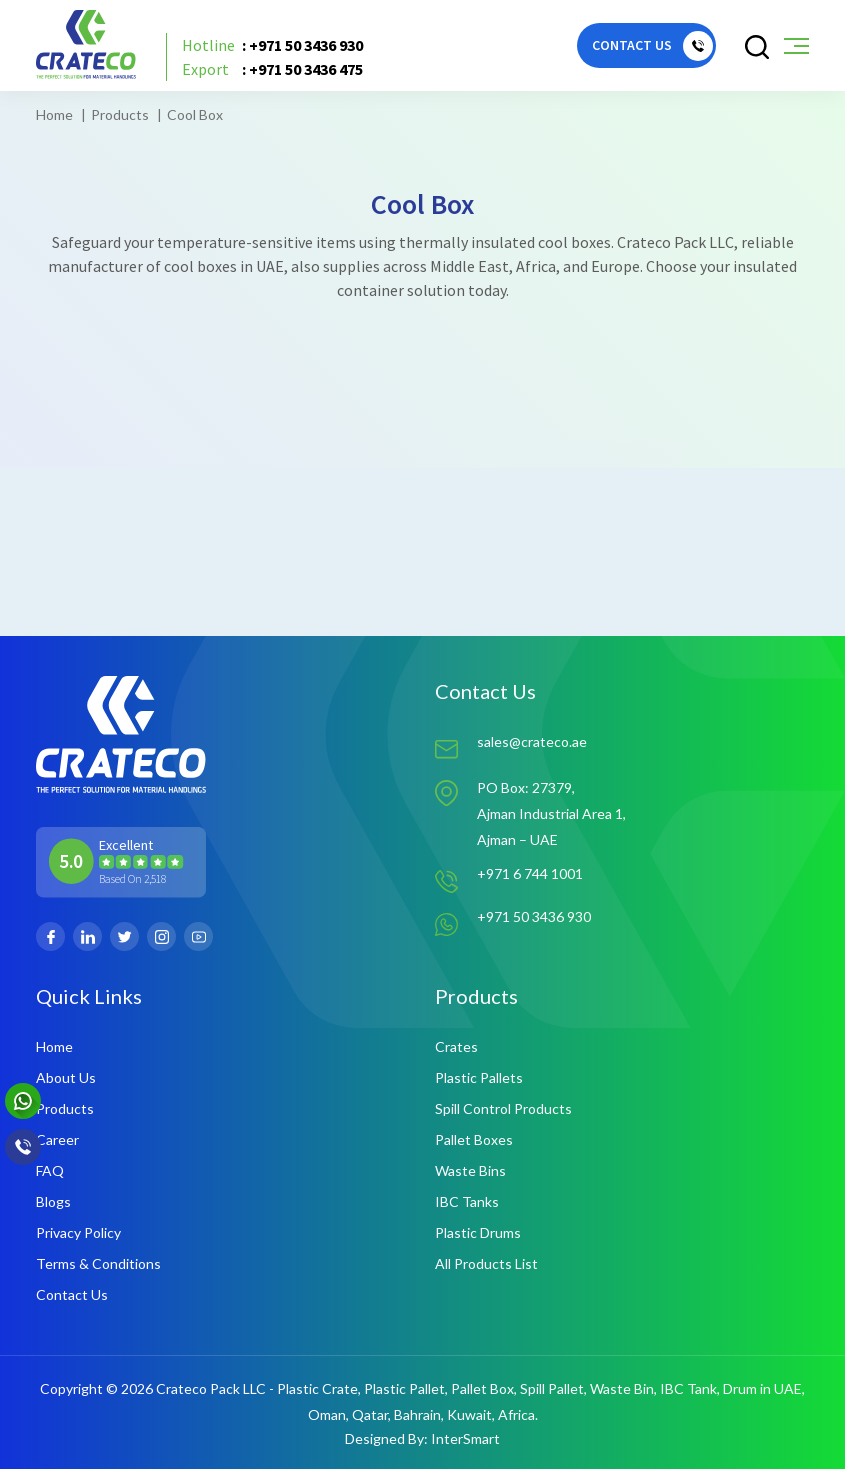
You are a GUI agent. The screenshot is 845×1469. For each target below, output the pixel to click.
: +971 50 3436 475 (272, 69)
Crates (456, 1046)
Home (54, 114)
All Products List (486, 1263)
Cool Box (195, 114)
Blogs (53, 1201)
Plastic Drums (478, 1232)
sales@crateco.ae (532, 741)
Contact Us (72, 1294)
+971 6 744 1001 (530, 873)
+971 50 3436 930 (534, 916)
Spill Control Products (503, 1108)
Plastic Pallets (479, 1077)
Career (57, 1139)
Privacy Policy (78, 1232)
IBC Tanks (467, 1201)
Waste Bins (470, 1170)
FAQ (50, 1170)
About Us (66, 1077)
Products (120, 114)
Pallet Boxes (474, 1139)
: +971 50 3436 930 (272, 45)
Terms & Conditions (98, 1263)
